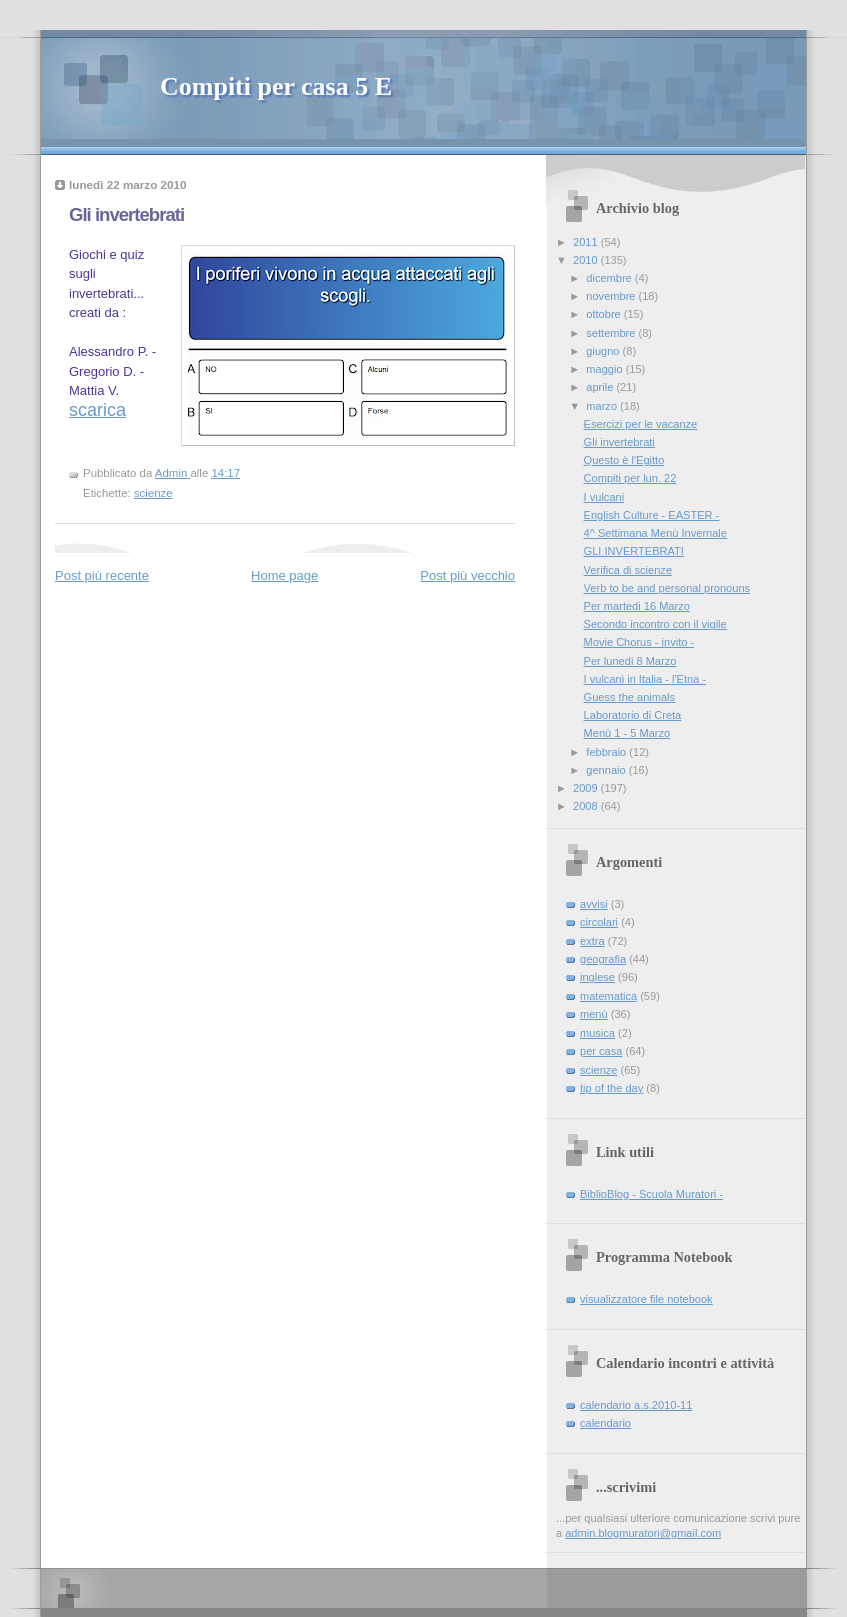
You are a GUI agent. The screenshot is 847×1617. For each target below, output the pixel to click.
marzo (603, 406)
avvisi (594, 904)
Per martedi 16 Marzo (637, 606)
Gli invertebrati (619, 442)
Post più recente (102, 575)
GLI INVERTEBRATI (634, 551)
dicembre (610, 278)
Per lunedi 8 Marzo (630, 661)
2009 (587, 788)
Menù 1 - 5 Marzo (627, 733)
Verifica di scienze (628, 570)
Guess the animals (630, 697)
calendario (605, 1423)
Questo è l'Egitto (624, 460)
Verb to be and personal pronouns (667, 588)
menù (594, 1014)
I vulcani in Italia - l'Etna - (645, 679)
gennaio (607, 770)
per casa (601, 1051)
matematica (608, 996)
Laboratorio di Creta (633, 715)
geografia (603, 959)
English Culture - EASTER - (652, 515)
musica (597, 1033)
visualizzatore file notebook (646, 1299)
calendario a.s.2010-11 (636, 1405)
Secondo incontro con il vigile (655, 624)
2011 (587, 242)
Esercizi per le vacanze (641, 424)
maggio (605, 369)
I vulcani (604, 497)
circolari (599, 922)
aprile (601, 387)
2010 (587, 260)
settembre (612, 333)
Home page (284, 575)
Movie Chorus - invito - (639, 642)
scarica (97, 410)
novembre (612, 296)
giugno (604, 351)
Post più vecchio (467, 575)
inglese (597, 977)
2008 (587, 806)
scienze (153, 493)
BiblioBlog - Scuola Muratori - (651, 1194)
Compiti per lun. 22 (630, 478)
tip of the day (611, 1088)
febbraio (607, 752)
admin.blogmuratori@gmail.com (643, 1533)
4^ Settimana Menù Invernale (655, 533)
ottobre (604, 314)
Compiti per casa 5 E (276, 86)
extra (592, 941)
